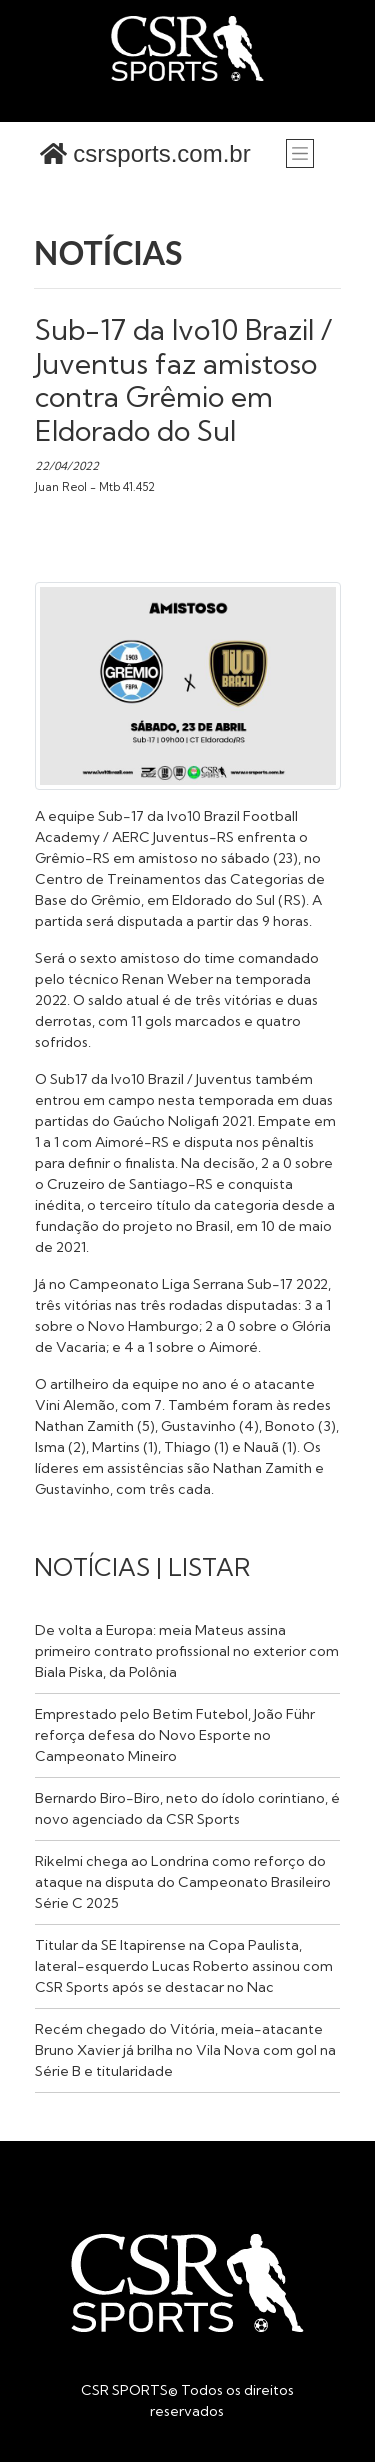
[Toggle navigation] (300, 153)
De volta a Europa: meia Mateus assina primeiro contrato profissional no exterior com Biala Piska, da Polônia (187, 1651)
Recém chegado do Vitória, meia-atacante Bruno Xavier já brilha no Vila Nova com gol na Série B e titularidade (185, 2050)
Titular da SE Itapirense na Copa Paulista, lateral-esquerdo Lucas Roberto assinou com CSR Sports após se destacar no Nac (184, 1966)
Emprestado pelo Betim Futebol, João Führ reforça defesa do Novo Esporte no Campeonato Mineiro (175, 1735)
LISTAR (209, 1567)
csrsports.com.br (145, 153)
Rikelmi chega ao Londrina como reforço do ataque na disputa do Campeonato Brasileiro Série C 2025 (183, 1882)
